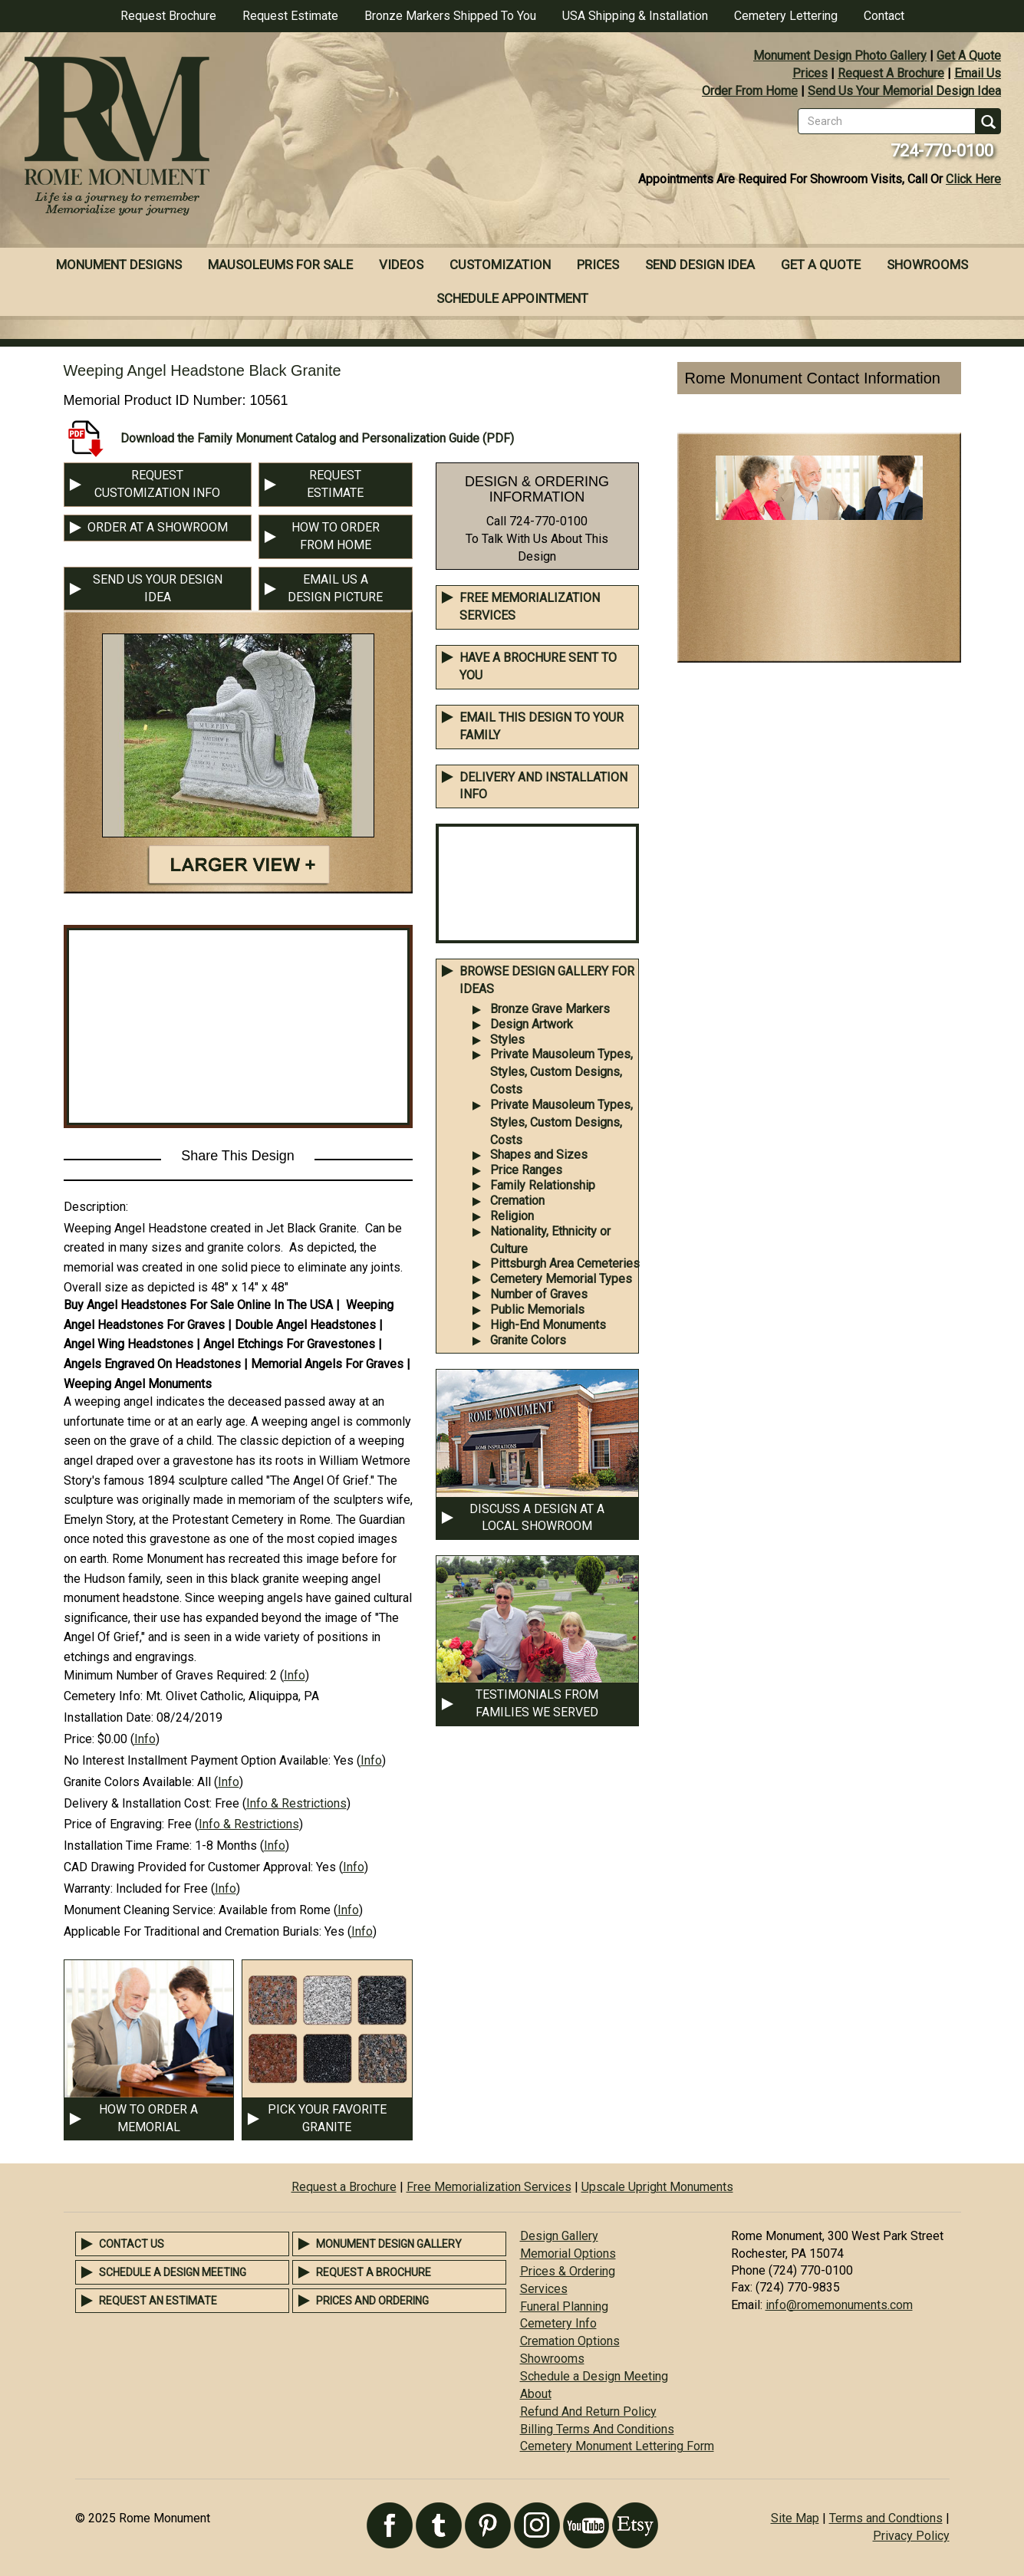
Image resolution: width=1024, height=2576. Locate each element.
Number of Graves (539, 1294)
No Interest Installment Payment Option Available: (197, 1760)
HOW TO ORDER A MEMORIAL (148, 2118)
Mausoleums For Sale (280, 264)
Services (544, 2289)
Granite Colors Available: (129, 1782)
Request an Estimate (158, 2301)
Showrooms (927, 264)
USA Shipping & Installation (635, 15)
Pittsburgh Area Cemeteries (565, 1263)
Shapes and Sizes (539, 1154)
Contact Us (131, 2244)
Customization (500, 264)
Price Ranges (526, 1170)
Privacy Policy (911, 2535)
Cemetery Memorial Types (561, 1279)
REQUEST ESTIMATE (335, 484)
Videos (401, 264)
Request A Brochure (891, 73)
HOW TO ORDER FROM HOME (335, 536)
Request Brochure (168, 15)
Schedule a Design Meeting (172, 2272)
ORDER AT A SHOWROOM (157, 527)
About (536, 2394)
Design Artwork (531, 1024)
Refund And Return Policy (588, 2411)
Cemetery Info (558, 2323)
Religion (512, 1216)
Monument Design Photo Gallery (840, 55)
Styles (507, 1039)
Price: (79, 1739)
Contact (884, 15)
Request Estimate (290, 15)
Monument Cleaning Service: (140, 1910)
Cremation (517, 1200)
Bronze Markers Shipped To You (450, 15)
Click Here (973, 179)
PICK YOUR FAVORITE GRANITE (327, 2118)
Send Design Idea (700, 264)
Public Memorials (537, 1309)
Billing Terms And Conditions (597, 2429)
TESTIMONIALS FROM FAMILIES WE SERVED (537, 1703)
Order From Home (750, 91)
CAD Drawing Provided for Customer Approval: (188, 1867)
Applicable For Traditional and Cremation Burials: (192, 1931)
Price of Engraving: (114, 1824)
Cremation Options (570, 2341)
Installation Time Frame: (128, 1845)
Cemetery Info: (103, 1696)
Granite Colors (528, 1340)
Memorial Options (568, 2253)
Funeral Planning (564, 2306)
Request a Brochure (344, 2187)
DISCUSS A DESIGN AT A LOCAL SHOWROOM (536, 1518)
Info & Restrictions (296, 1803)
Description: (96, 1206)
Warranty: (88, 1888)
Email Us (977, 73)
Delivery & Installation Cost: (138, 1803)
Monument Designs (119, 264)
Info (294, 1675)
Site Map (795, 2518)
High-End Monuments (548, 1325)
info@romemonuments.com (839, 2305)
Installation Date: (108, 1717)
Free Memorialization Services (489, 2187)
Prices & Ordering (567, 2271)
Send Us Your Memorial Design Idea (904, 91)
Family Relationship (542, 1185)
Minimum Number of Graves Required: (165, 1675)
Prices (810, 73)
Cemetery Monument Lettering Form (617, 2446)
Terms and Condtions (886, 2518)
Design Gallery (559, 2236)
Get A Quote (969, 55)
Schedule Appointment (512, 298)
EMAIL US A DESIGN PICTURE (335, 588)
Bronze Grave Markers (550, 1009)
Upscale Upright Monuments (657, 2187)
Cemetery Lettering (786, 15)
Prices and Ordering (372, 2301)
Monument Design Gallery (389, 2244)
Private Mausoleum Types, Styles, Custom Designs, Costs (561, 1072)
